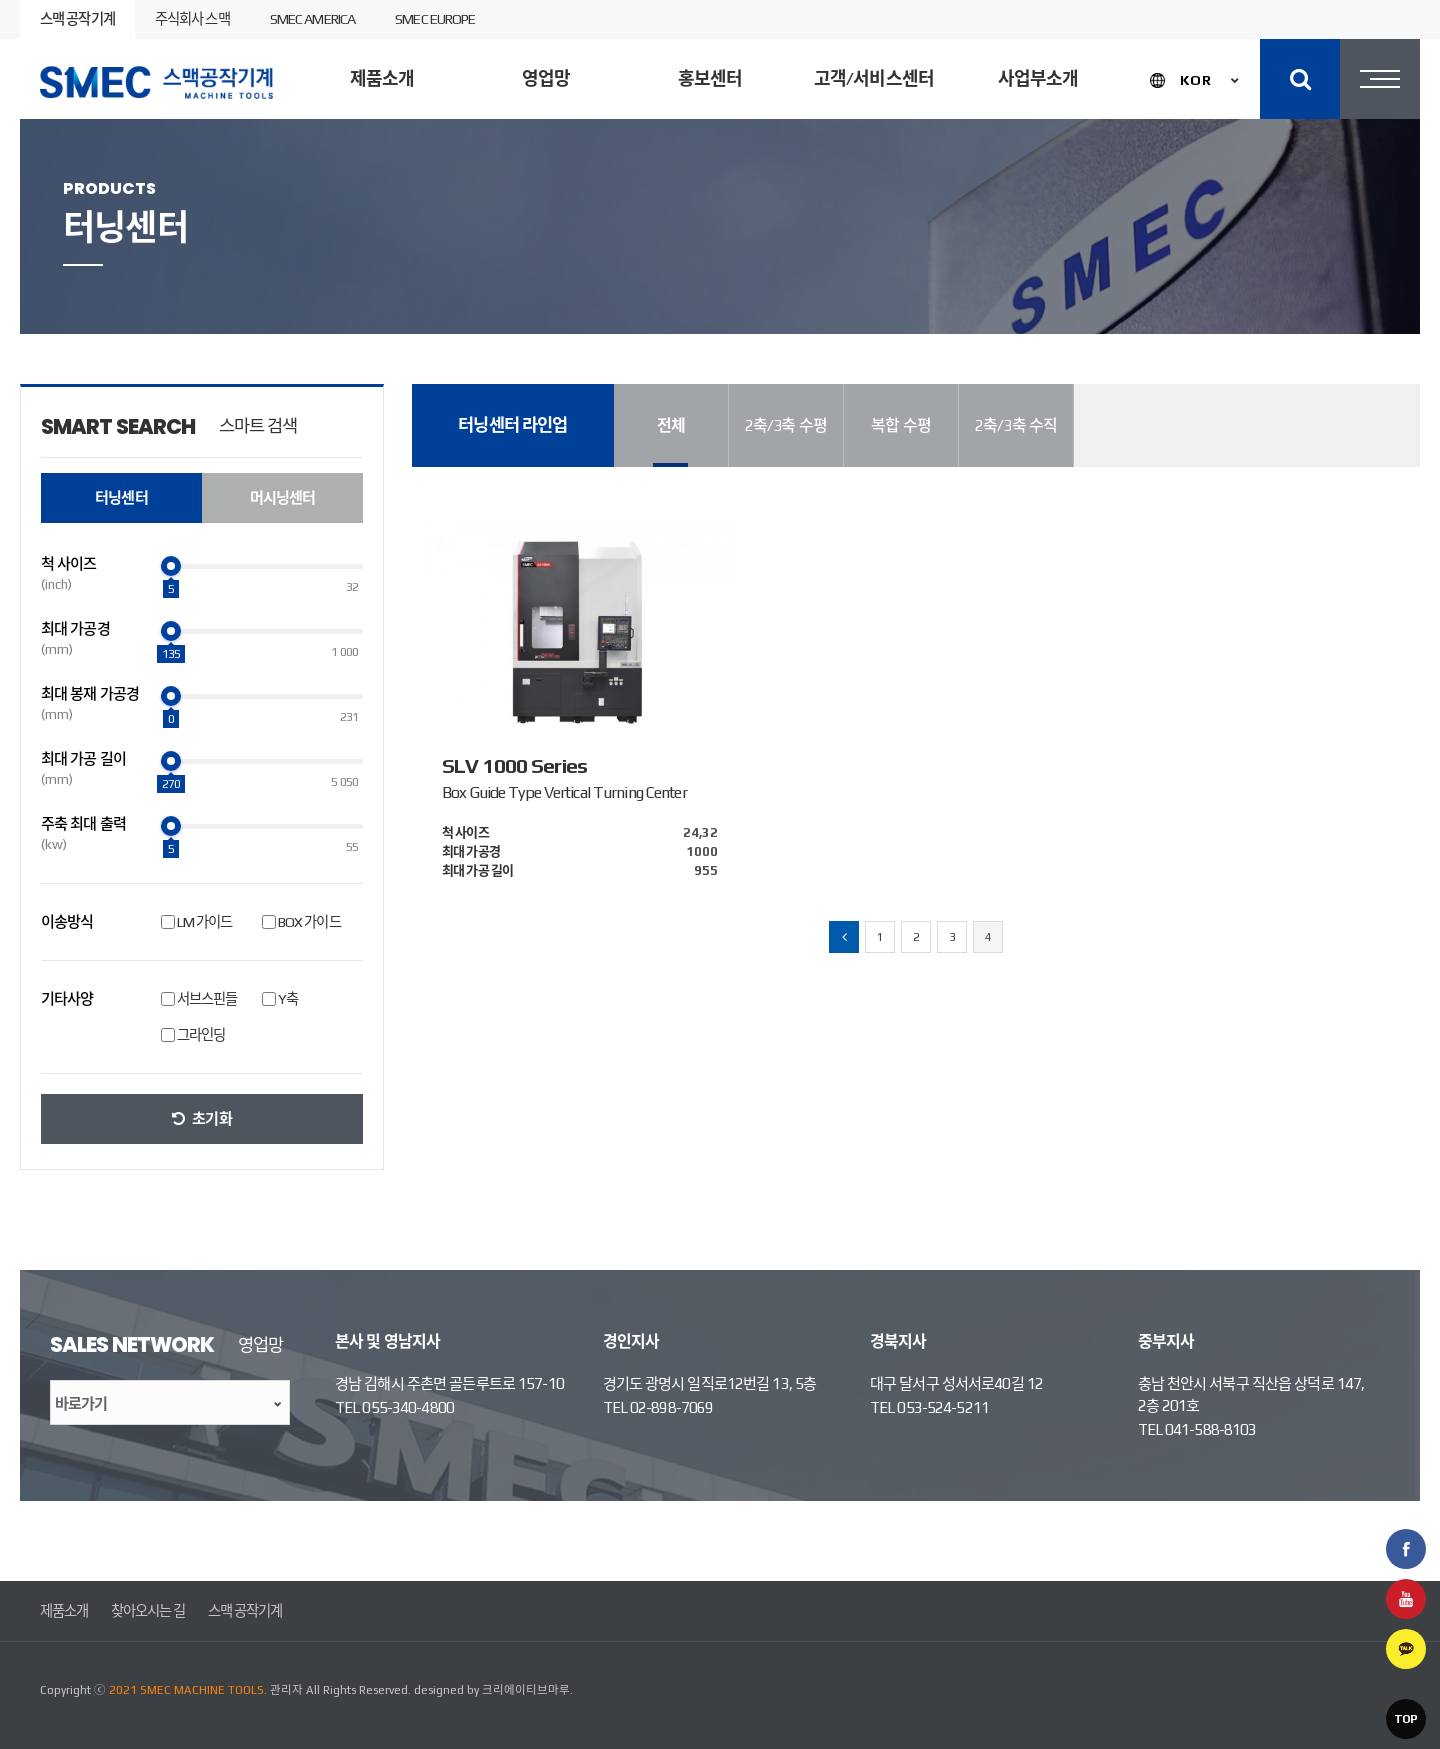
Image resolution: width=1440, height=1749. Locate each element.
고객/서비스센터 (874, 78)
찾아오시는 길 (148, 1611)
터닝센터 (497, 243)
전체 (671, 425)
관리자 (286, 1690)
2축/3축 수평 (786, 425)
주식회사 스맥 (192, 19)
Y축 (288, 999)
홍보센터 (710, 78)
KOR (1196, 80)
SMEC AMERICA (312, 19)
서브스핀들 (207, 999)
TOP (1405, 1719)
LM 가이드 (205, 922)
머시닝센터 (627, 243)
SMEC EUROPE (435, 19)
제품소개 (382, 78)
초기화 (211, 1118)
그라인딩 (201, 1035)
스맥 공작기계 (77, 19)
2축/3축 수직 (1016, 425)
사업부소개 (1038, 78)
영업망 (546, 78)
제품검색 (1322, 244)
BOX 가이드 (309, 922)
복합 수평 (901, 425)
